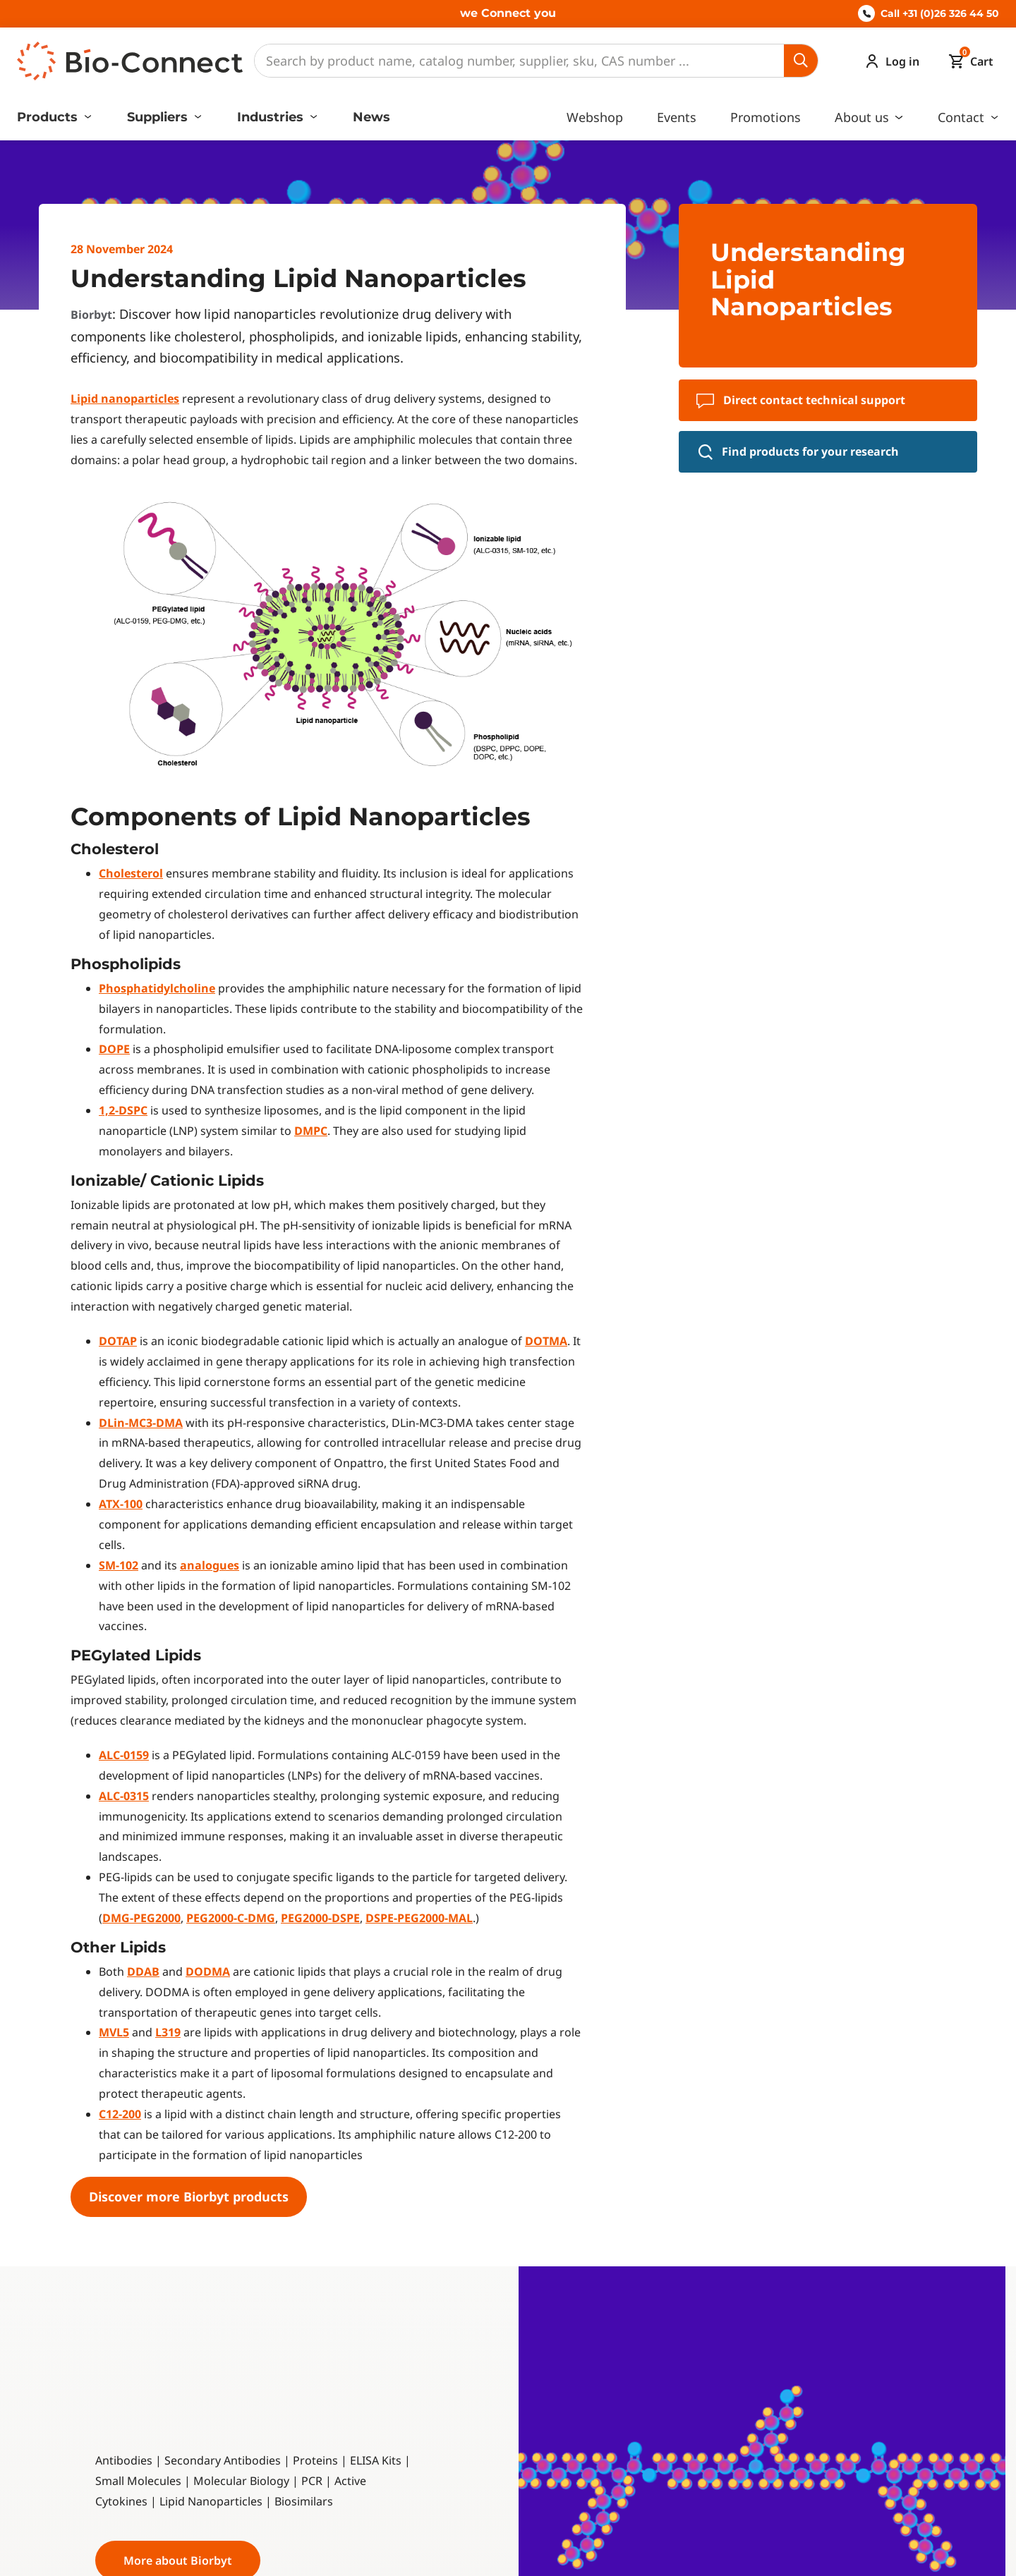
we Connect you (508, 13)
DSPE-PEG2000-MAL (419, 1918)
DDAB (143, 1971)
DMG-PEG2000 (141, 1918)
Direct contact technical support (801, 400)
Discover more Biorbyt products (189, 2196)
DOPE (114, 1049)
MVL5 (114, 2032)
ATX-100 (121, 1504)
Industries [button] (272, 117)
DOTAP (118, 1341)
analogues (209, 1565)
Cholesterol (131, 873)
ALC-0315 (124, 1796)
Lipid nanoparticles (125, 398)
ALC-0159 (124, 1755)
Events (676, 117)
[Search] (519, 60)
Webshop (595, 117)
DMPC (310, 1130)
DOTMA (546, 1341)
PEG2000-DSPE (320, 1918)
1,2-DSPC (123, 1110)
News (371, 117)
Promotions (765, 117)
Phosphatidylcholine (157, 988)
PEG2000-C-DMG (230, 1918)
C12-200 (120, 2114)
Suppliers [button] (159, 117)
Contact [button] (963, 117)
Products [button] (49, 117)
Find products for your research (799, 452)
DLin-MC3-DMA (141, 1422)
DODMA (208, 1971)
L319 (168, 2032)
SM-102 (118, 1565)
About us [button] (864, 117)
